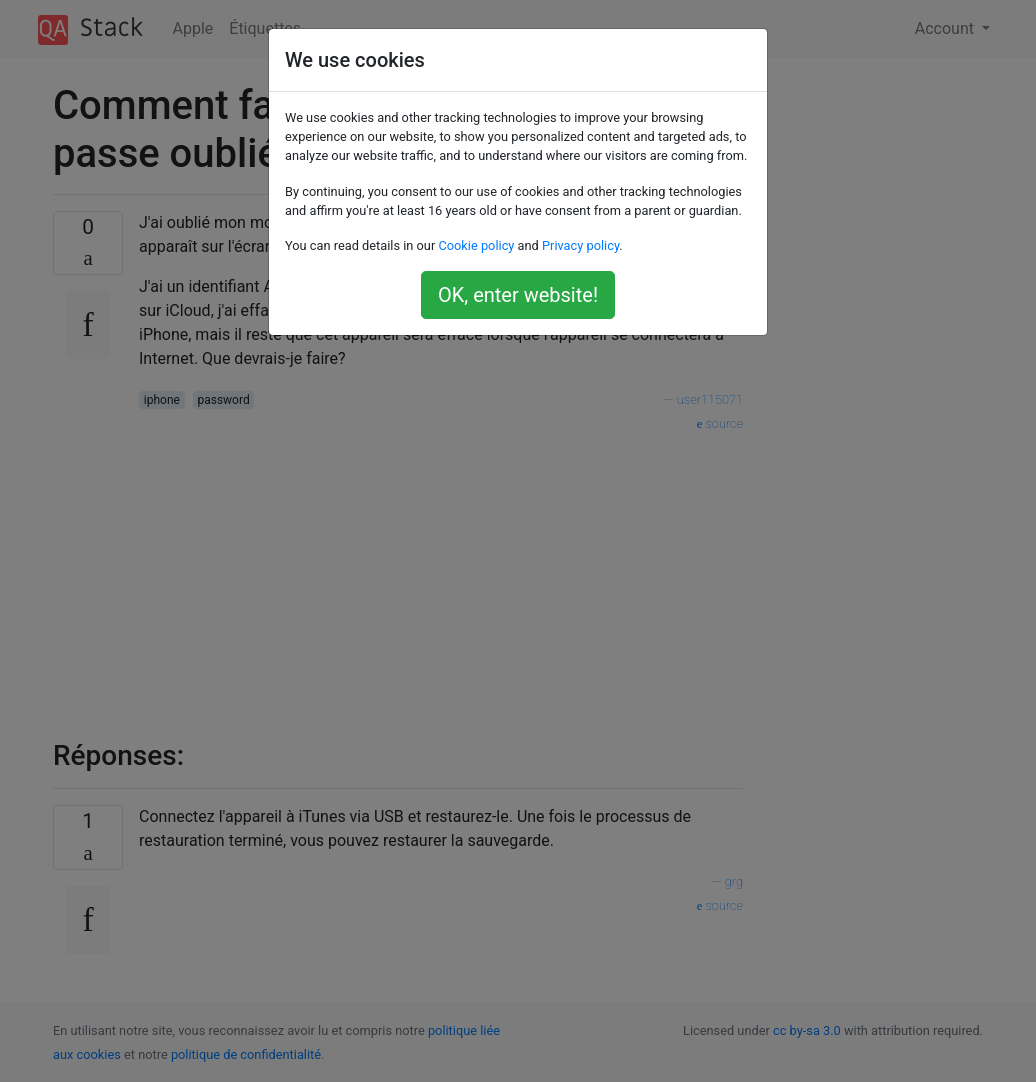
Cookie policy (476, 245)
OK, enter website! (518, 295)
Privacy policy (580, 245)
